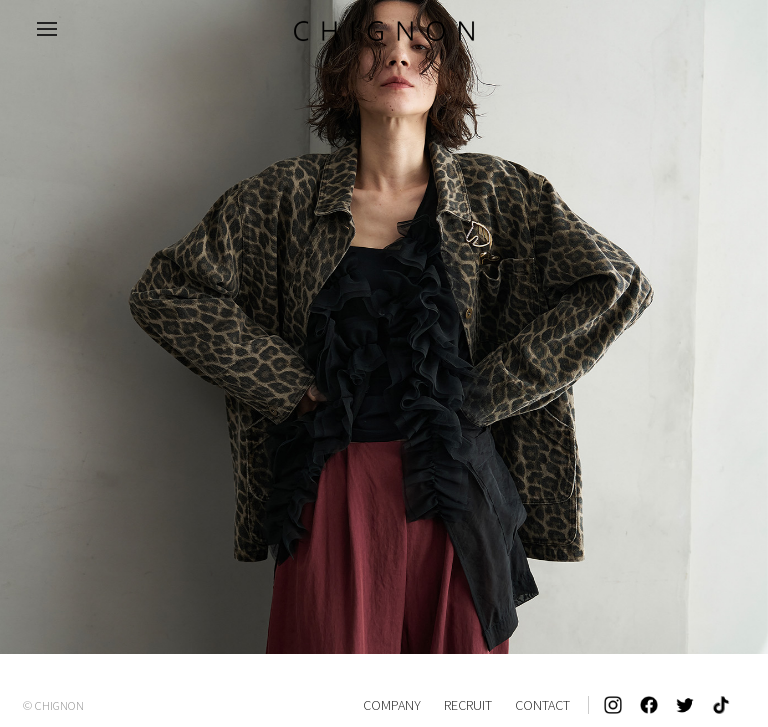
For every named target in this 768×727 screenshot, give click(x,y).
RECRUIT (468, 705)
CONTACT (542, 705)
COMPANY (392, 705)
